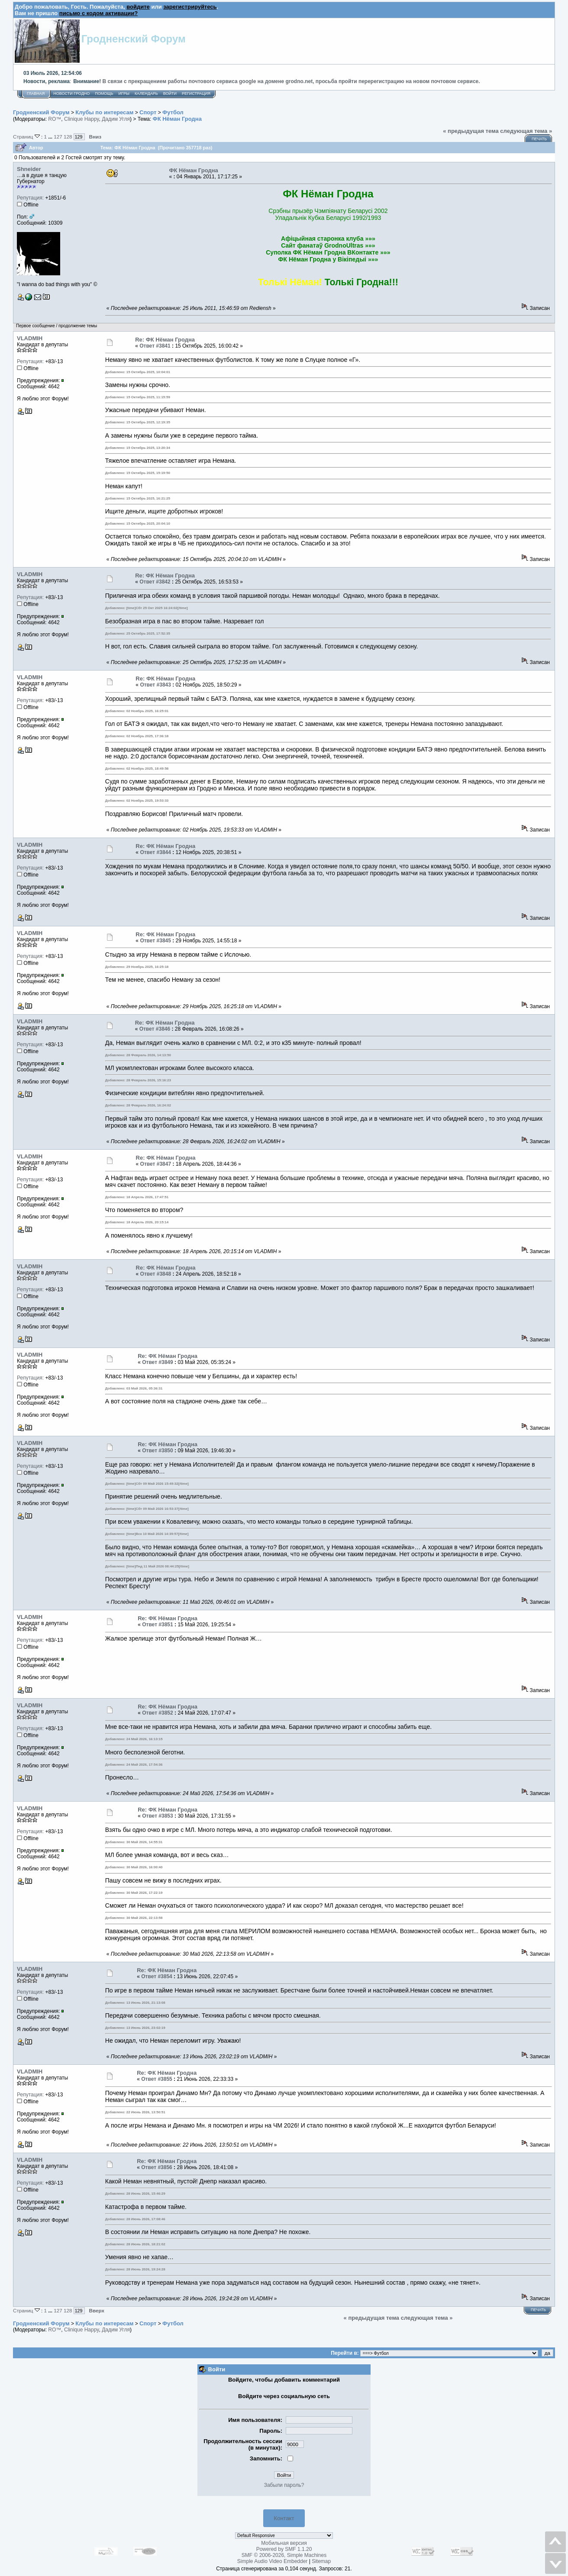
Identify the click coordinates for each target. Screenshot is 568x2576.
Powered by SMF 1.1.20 (284, 2549)
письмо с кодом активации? (98, 13)
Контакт (284, 2518)
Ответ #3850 (157, 1451)
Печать (539, 139)
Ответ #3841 (155, 346)
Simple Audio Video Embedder (272, 2561)
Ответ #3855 (156, 2079)
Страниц (27, 136)
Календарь (146, 93)
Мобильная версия (284, 2543)
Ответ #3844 (155, 852)
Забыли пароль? (284, 2485)
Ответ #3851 (157, 1625)
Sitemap (321, 2561)
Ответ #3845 (155, 941)
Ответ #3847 (155, 1164)
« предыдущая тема (471, 131)
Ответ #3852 (157, 1713)
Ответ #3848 (155, 1274)
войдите (138, 6)
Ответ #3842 (155, 582)
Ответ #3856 (156, 2167)
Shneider (29, 169)
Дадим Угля (116, 119)
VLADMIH (29, 338)
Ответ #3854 (156, 1976)
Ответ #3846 (155, 1029)
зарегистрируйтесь (189, 6)
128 (68, 136)
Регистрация (196, 93)
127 (58, 136)
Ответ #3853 (157, 1816)
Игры (124, 93)
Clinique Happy (81, 119)
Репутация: (30, 198)
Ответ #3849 (157, 1362)
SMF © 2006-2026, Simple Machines (284, 2555)
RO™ (54, 119)
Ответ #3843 (155, 685)
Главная (36, 93)
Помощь (104, 93)
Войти (170, 93)
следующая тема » (526, 131)
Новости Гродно (71, 93)
